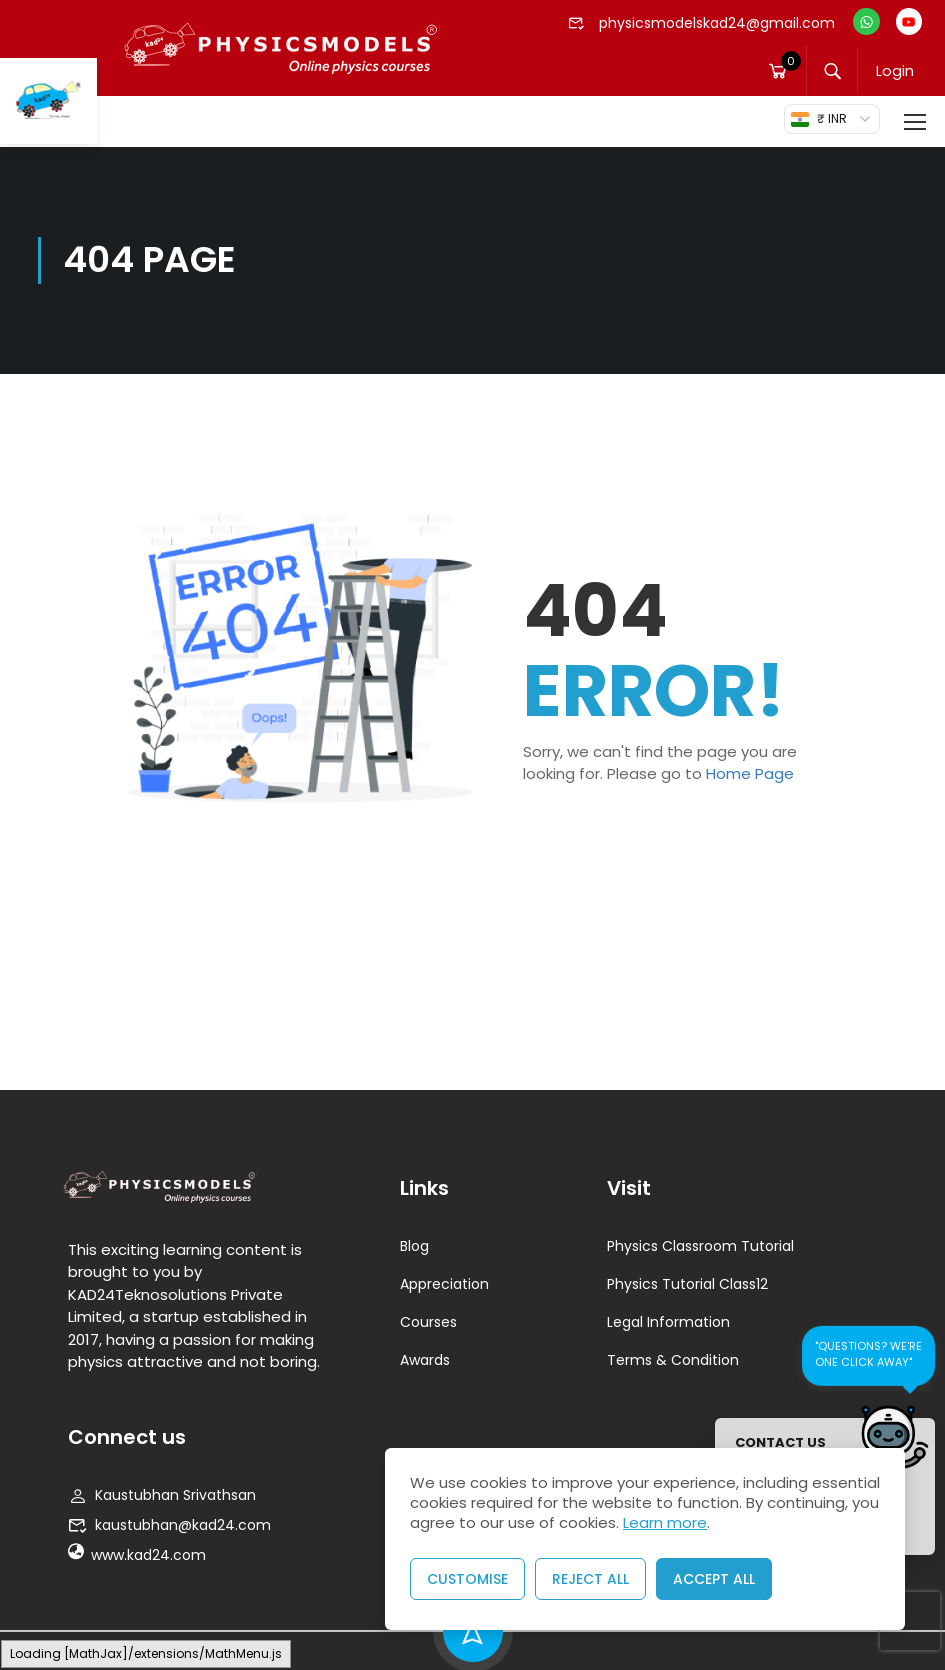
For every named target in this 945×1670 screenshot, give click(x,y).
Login (897, 71)
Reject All (590, 1579)
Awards (425, 1360)
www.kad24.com (137, 1555)
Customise (467, 1579)
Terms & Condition (673, 1360)
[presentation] (910, 1622)
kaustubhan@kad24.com (169, 1525)
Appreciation (444, 1284)
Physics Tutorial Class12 (687, 1284)
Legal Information (668, 1322)
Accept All (714, 1579)
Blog (414, 1246)
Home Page (750, 773)
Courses (428, 1322)
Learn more (665, 1522)
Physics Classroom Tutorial (700, 1246)
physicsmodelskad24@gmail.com (702, 23)
